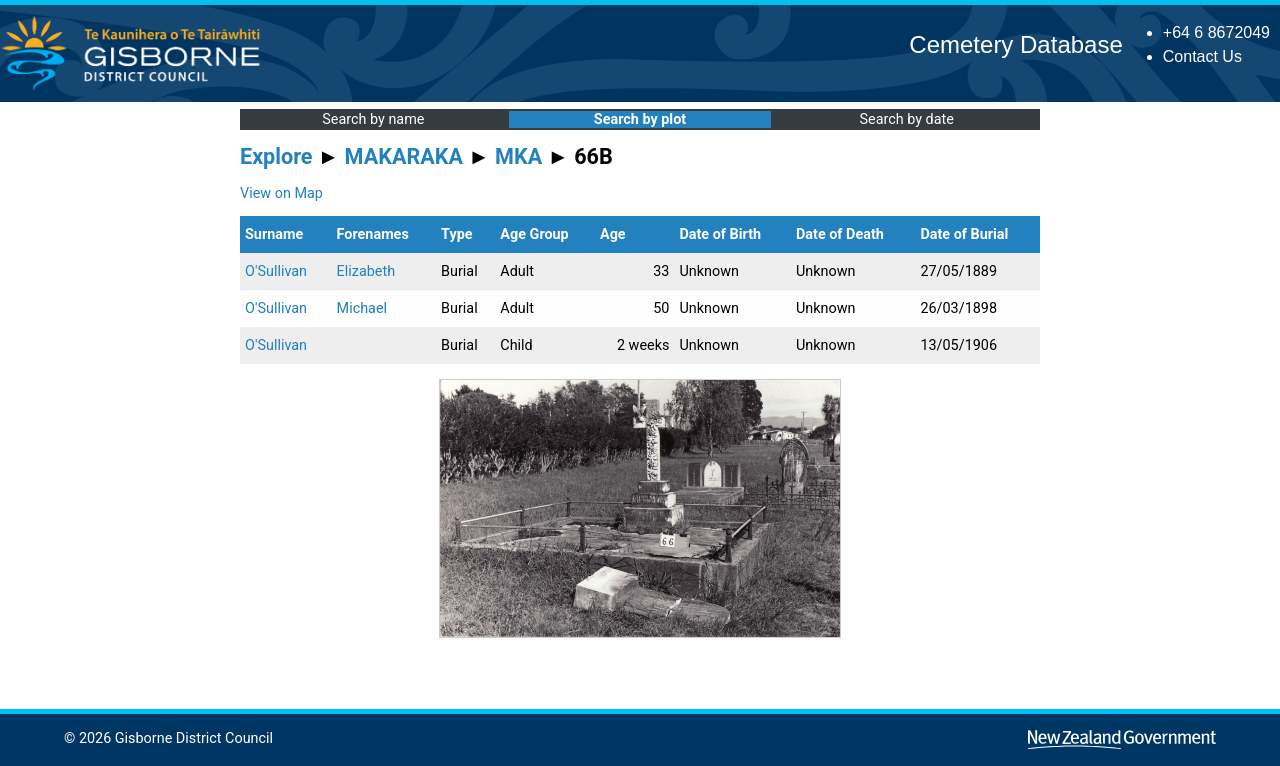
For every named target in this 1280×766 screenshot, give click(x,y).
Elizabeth (366, 271)
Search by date (906, 119)
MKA (518, 156)
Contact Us (1202, 56)
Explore (276, 156)
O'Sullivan (276, 271)
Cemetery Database (1015, 44)
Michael (362, 308)
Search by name (373, 119)
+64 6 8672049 (1216, 32)
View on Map (281, 193)
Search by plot (640, 119)
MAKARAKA (404, 156)
